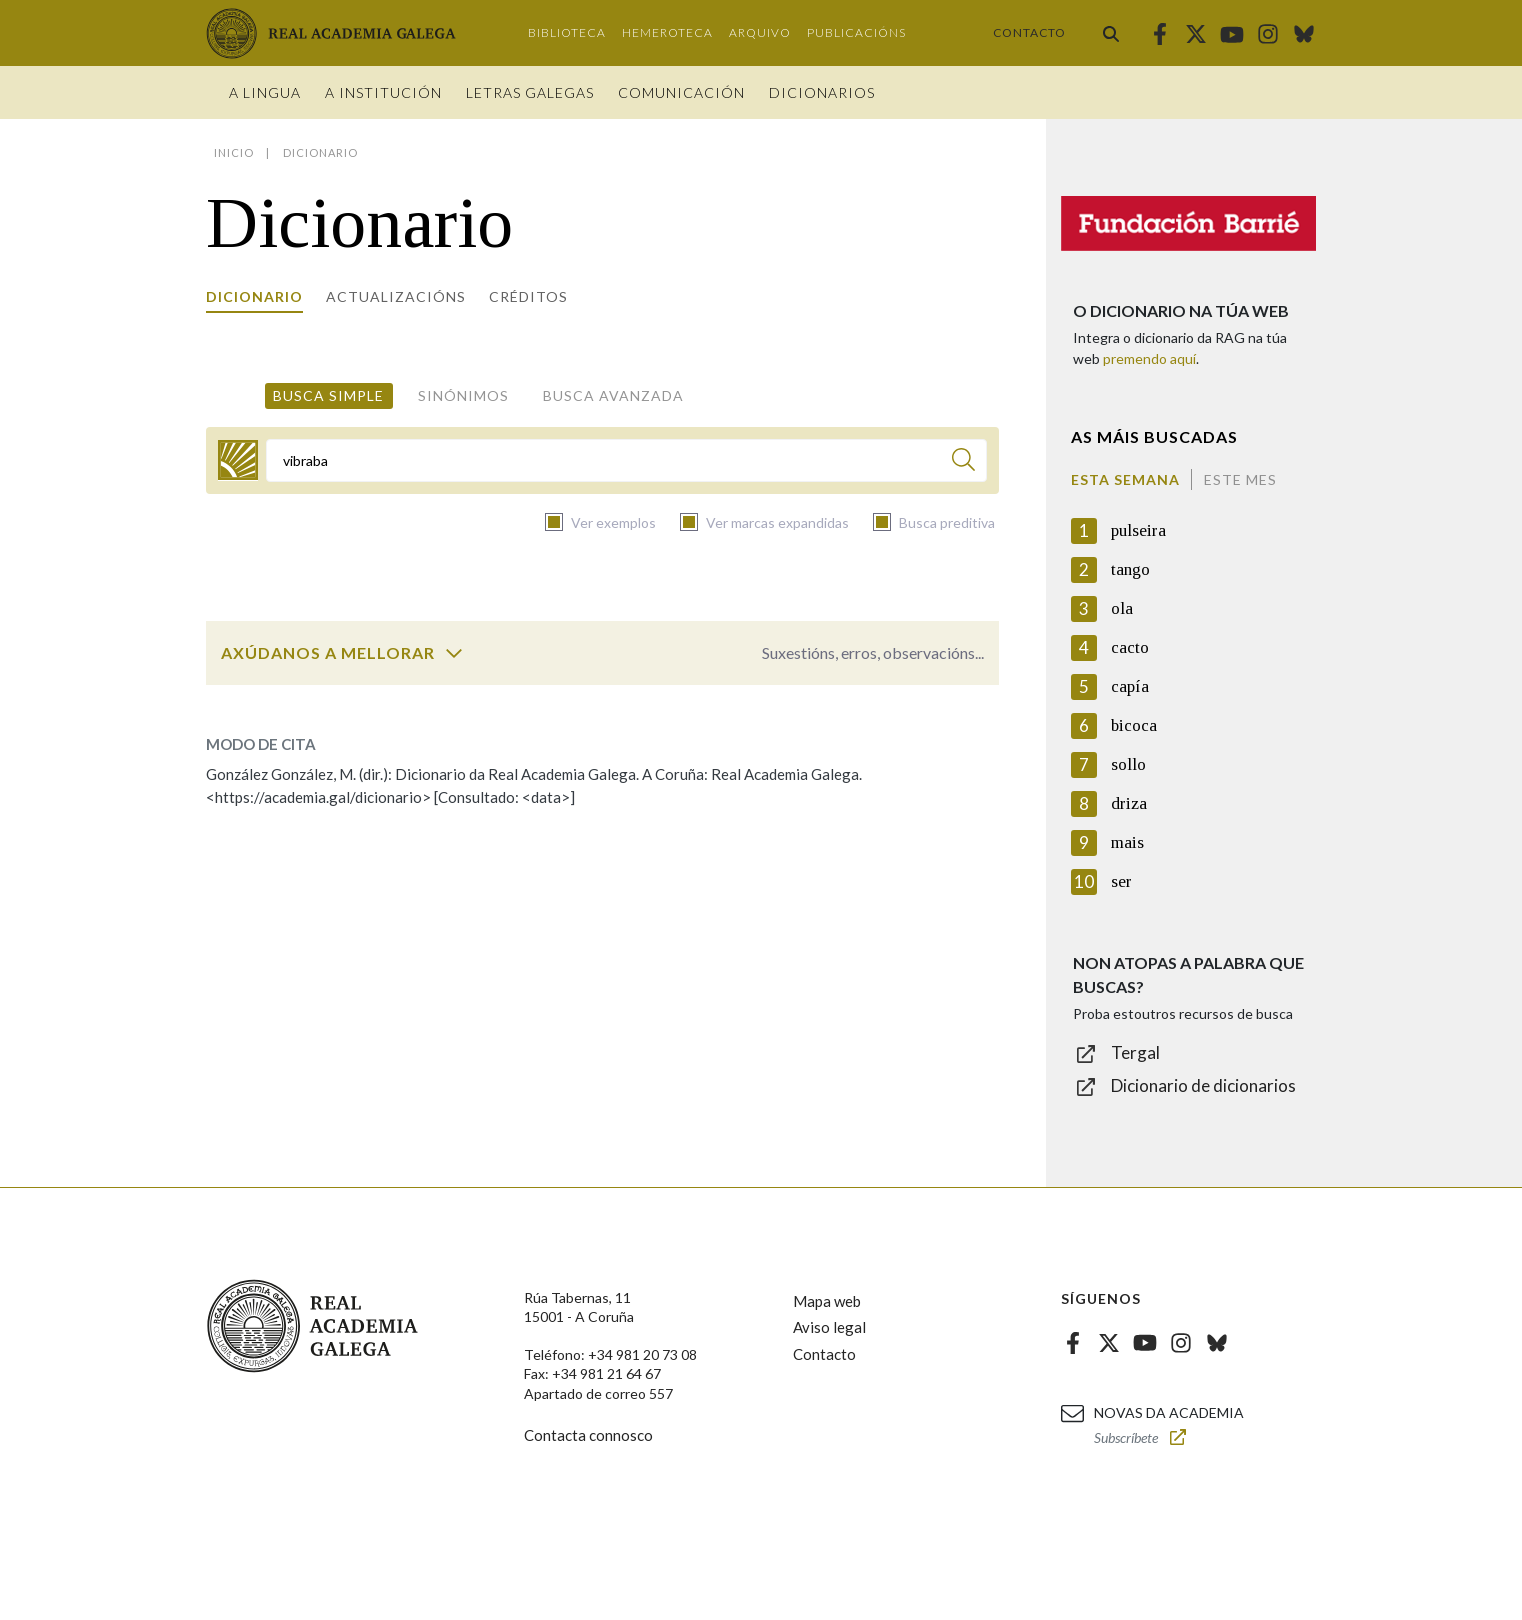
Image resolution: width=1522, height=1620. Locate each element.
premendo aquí (1149, 358)
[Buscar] (963, 462)
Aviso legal (829, 1327)
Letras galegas (530, 92)
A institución (383, 92)
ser (1121, 881)
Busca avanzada (613, 395)
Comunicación (681, 92)
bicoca (1134, 725)
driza (1129, 803)
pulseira (1138, 530)
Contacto (1029, 32)
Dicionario (254, 296)
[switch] (454, 653)
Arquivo (760, 32)
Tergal (1135, 1052)
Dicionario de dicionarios (1203, 1085)
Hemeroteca (667, 32)
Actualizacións (396, 296)
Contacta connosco (588, 1435)
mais (1127, 842)
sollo (1128, 764)
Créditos (528, 296)
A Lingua (265, 92)
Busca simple (328, 395)
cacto (1130, 647)
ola (1122, 608)
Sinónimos (463, 395)
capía (1130, 686)
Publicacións (856, 32)
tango (1130, 569)
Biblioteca (567, 32)
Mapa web (827, 1301)
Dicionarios (822, 92)
